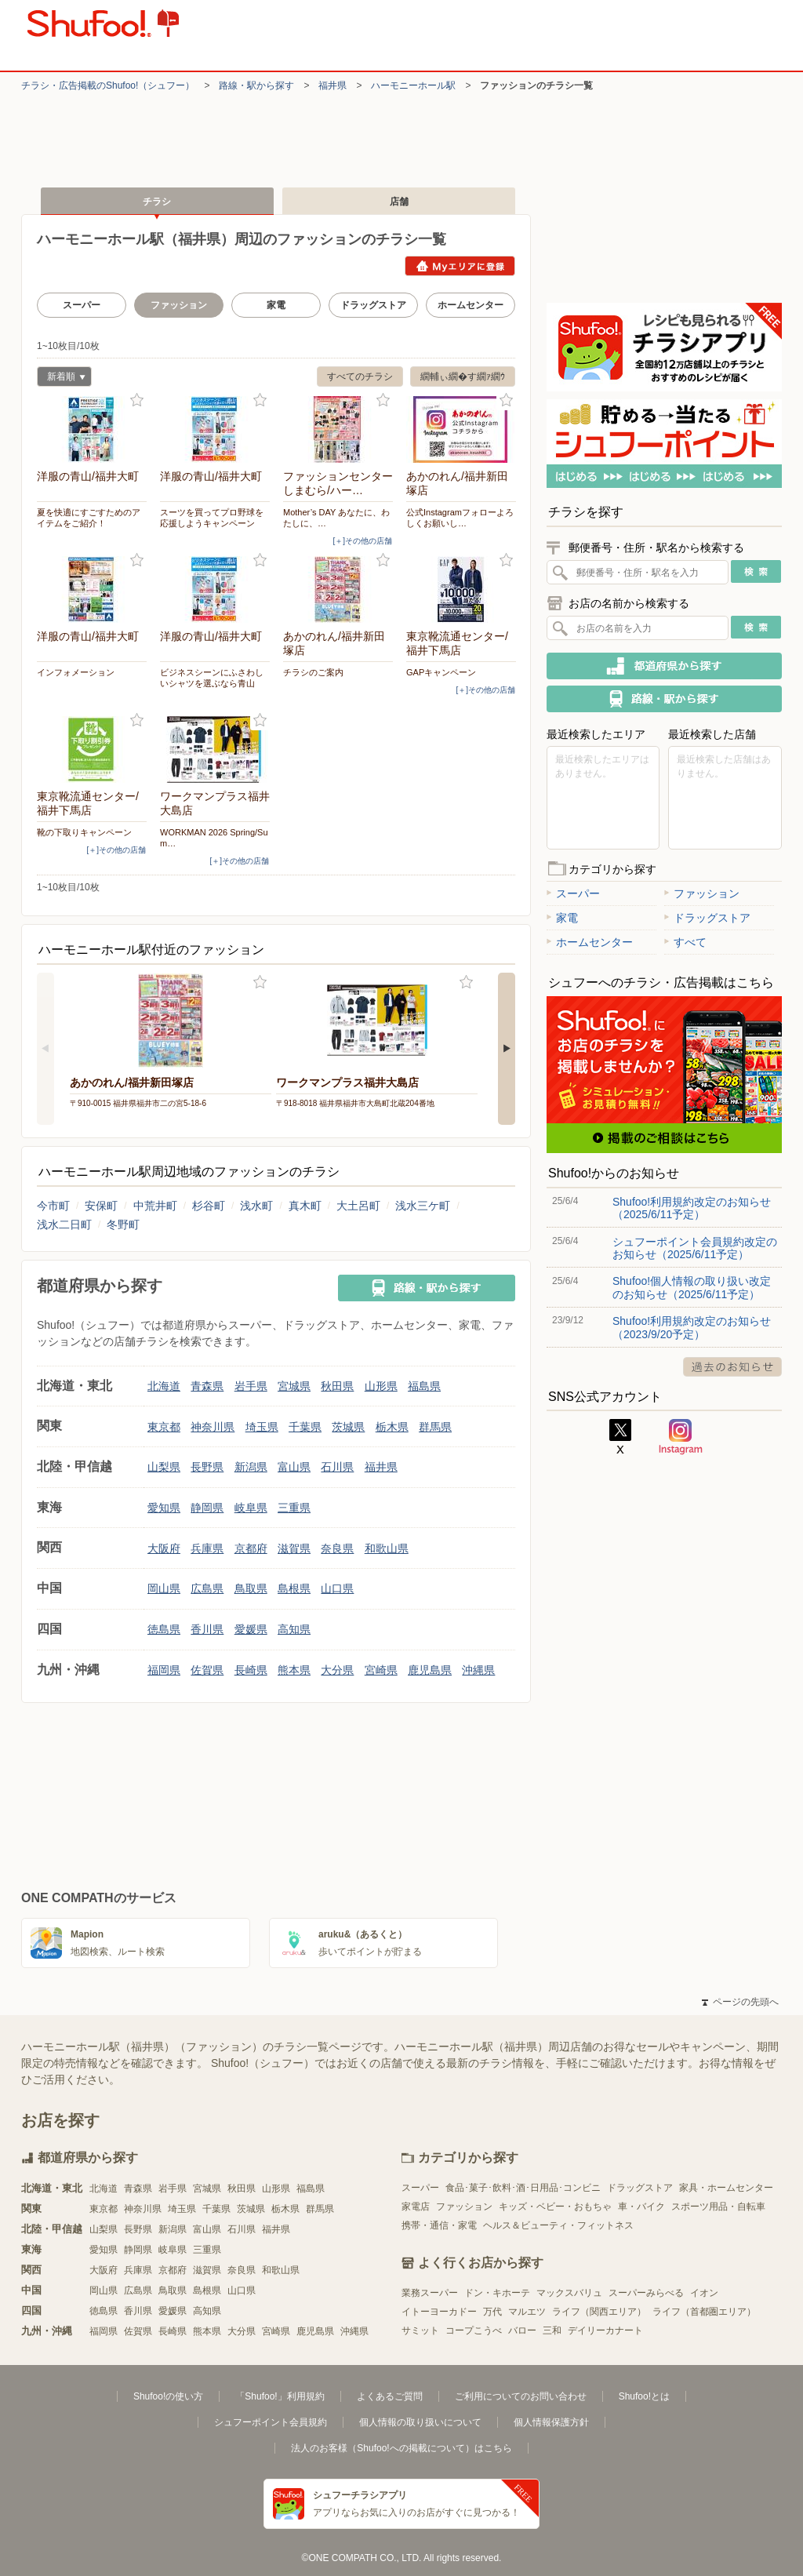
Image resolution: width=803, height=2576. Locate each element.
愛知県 (163, 1507)
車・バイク (641, 2206)
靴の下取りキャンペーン (84, 832)
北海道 (163, 1386)
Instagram (681, 1437)
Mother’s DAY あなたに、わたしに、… (336, 518)
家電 (276, 305)
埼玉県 (261, 1427)
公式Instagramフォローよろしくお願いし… (460, 518)
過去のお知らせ (732, 1367)
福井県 (332, 85)
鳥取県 (250, 1588)
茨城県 (348, 1427)
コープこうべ (473, 2330)
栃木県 (392, 1427)
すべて (685, 942)
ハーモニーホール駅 (413, 85)
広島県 (207, 1588)
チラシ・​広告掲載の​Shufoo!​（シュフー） (107, 85)
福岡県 (163, 1670)
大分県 (337, 1670)
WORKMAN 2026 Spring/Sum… (214, 838)
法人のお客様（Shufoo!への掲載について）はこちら (401, 2448)
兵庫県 (207, 1548)
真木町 (305, 1205)
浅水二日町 (64, 1224)
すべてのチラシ (360, 376)
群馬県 (435, 1427)
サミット (420, 2330)
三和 (552, 2330)
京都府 (250, 1548)
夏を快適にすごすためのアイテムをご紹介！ (88, 518)
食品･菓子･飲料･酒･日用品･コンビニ (523, 2187)
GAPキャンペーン (441, 672)
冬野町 (123, 1224)
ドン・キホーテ (497, 2292)
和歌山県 (387, 1548)
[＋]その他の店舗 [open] (362, 541)
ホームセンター (470, 305)
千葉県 (305, 1427)
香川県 (207, 1629)
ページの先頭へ (740, 2001)
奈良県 (337, 1548)
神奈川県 (212, 1427)
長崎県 (250, 1670)
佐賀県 (207, 1670)
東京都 (163, 1427)
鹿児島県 (430, 1670)
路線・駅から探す (256, 85)
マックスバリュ (569, 2292)
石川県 (337, 1467)
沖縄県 (478, 1670)
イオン (704, 2292)
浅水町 (256, 1205)
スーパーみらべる (646, 2292)
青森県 (207, 1386)
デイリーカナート (605, 2330)
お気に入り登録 (137, 400)
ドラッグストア (373, 305)
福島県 (424, 1386)
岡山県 (163, 1588)
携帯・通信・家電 (439, 2225)
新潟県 (250, 1467)
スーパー (81, 305)
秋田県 (337, 1386)
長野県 (207, 1467)
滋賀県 (294, 1548)
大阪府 (163, 1548)
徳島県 (163, 1629)
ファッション (701, 893)
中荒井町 (155, 1205)
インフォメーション (75, 672)
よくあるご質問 (390, 2396)
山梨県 (163, 1467)
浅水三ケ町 (422, 1205)
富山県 (294, 1467)
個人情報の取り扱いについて (420, 2422)
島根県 (294, 1588)
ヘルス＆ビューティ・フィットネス (558, 2225)
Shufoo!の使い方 (168, 2396)
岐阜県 (250, 1507)
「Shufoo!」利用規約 (279, 2396)
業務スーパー (430, 2292)
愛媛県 (250, 1629)
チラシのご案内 (313, 672)
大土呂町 (358, 1205)
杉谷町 (208, 1205)
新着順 (61, 378)
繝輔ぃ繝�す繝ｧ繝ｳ (462, 376)
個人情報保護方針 (551, 2422)
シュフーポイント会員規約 (270, 2422)
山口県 (337, 1588)
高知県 (294, 1629)
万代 (492, 2311)
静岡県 (207, 1507)
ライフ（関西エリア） (599, 2311)
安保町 (101, 1205)
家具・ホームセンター (726, 2187)
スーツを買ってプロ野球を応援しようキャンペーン (211, 518)
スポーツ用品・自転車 (718, 2206)
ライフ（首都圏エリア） (704, 2311)
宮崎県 (381, 1670)
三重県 (294, 1507)
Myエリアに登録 (460, 266)
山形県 (381, 1386)
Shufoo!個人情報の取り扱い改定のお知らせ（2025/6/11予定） (691, 1287)
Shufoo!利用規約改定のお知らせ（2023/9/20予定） (691, 1327)
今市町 (53, 1205)
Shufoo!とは (644, 2396)
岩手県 (250, 1386)
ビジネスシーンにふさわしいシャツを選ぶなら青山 (211, 678)
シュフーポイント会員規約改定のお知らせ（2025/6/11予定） (694, 1248)
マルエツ (527, 2311)
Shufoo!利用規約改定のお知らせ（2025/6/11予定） (691, 1208)
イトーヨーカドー (439, 2311)
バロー (522, 2330)
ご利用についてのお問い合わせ (521, 2396)
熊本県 (294, 1670)
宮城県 (294, 1386)
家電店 (416, 2206)
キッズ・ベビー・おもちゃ (555, 2206)
